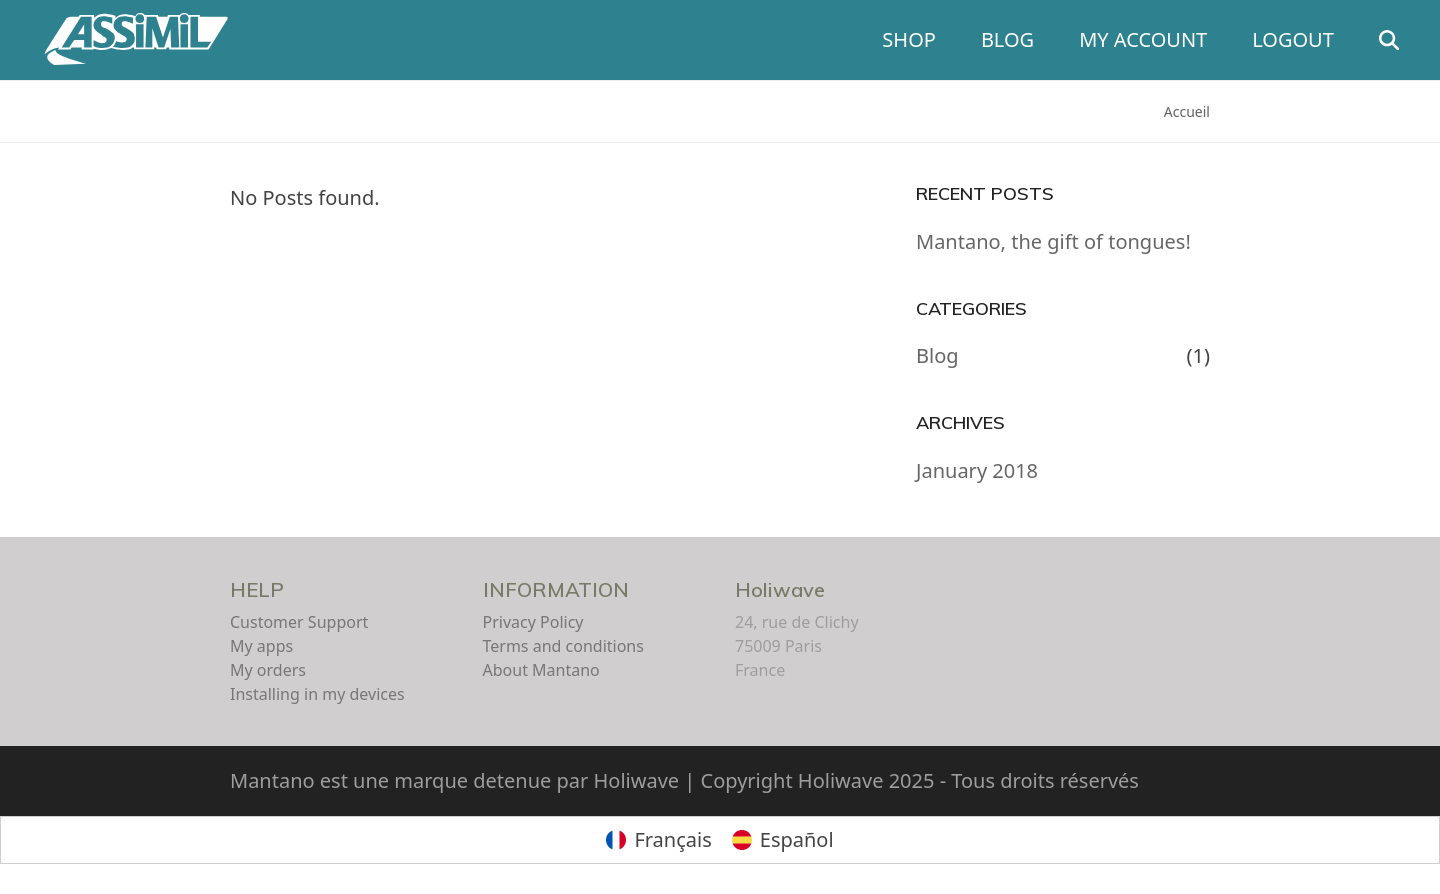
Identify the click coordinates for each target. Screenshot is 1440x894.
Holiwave (780, 589)
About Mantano (541, 670)
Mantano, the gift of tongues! (1053, 241)
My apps (261, 646)
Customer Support (299, 622)
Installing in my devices (317, 694)
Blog (937, 355)
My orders (268, 670)
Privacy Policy (533, 622)
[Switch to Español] (783, 840)
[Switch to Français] (658, 840)
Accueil (1187, 111)
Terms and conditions (563, 646)
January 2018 (977, 470)
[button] (1400, 40)
